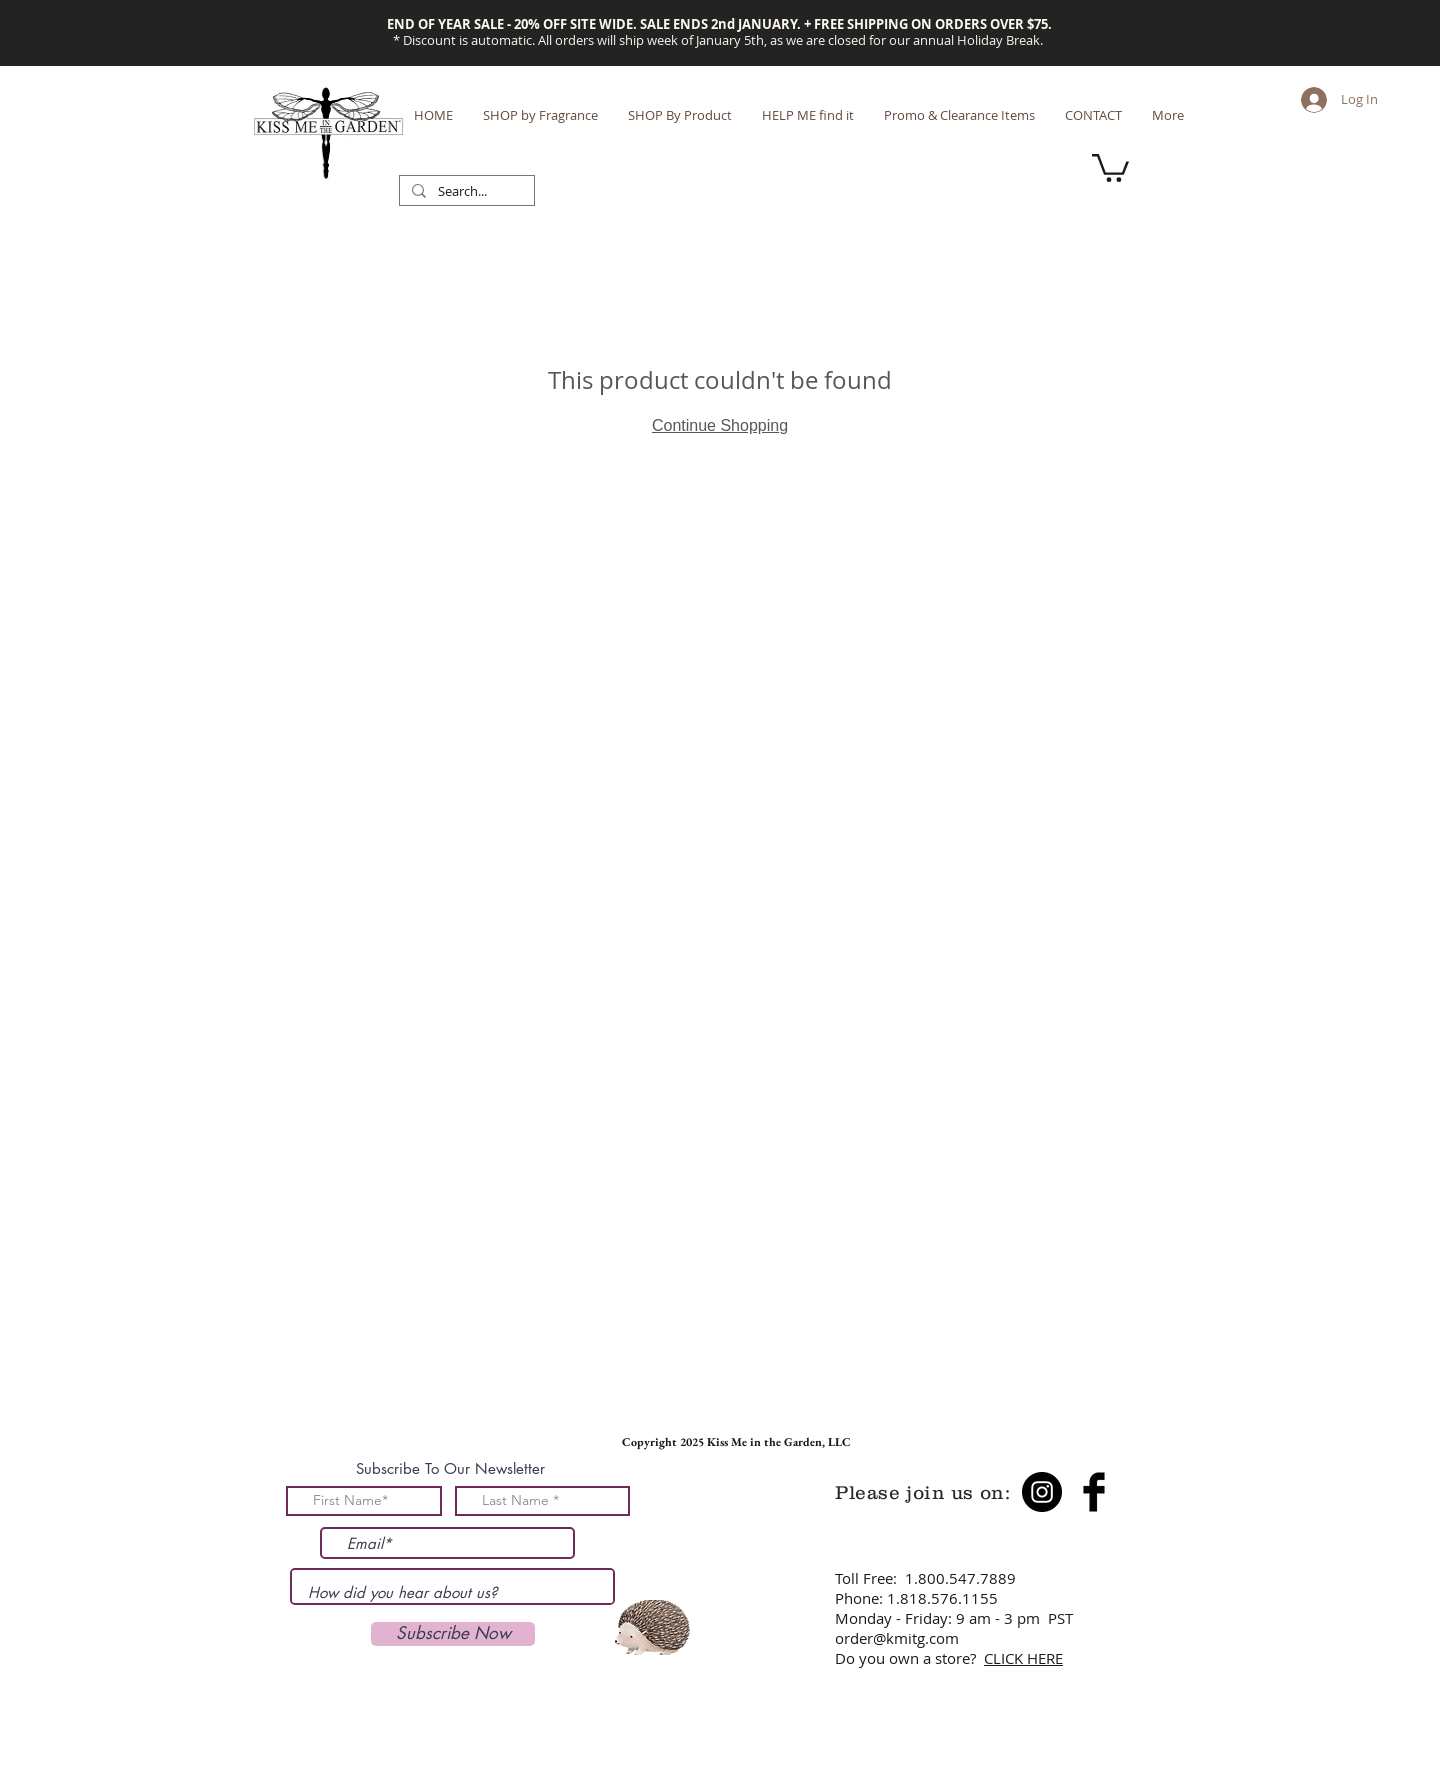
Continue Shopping (720, 425)
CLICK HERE (1023, 1658)
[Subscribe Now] (453, 1634)
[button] (1110, 166)
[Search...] (465, 192)
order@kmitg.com (897, 1638)
